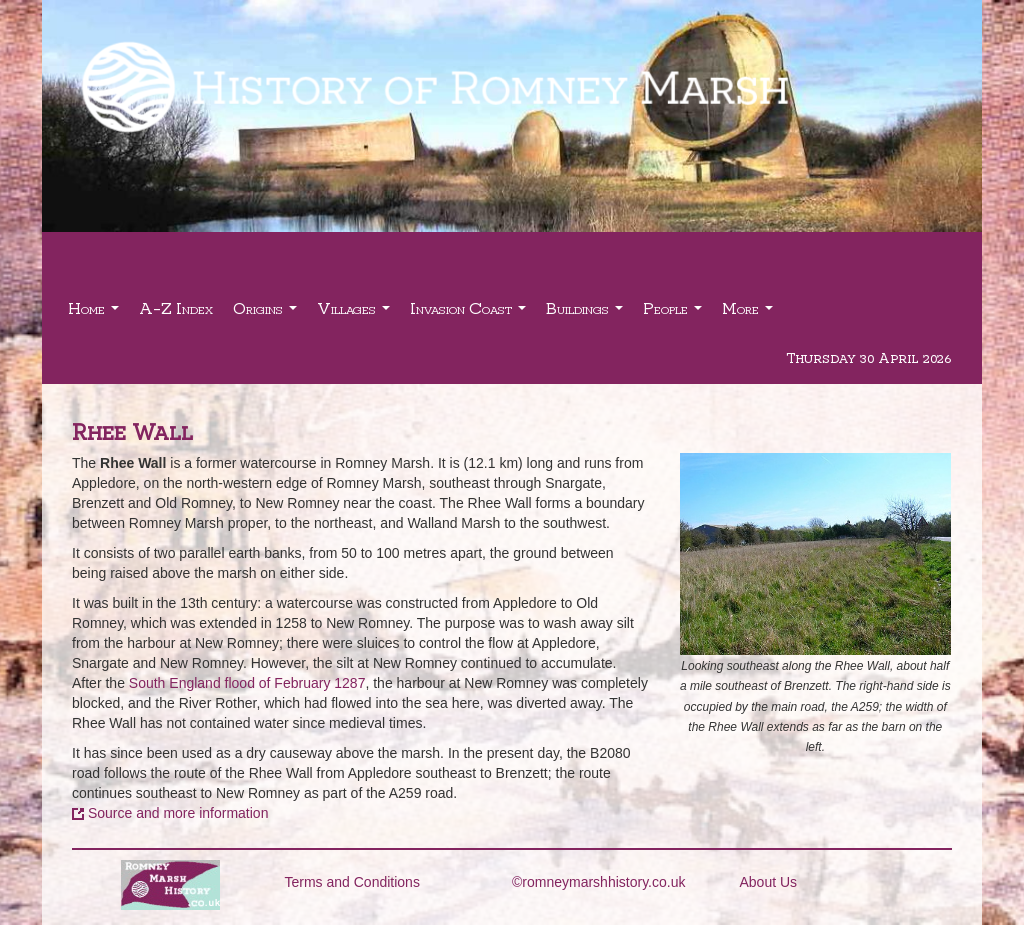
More (750, 313)
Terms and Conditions (352, 882)
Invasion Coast (470, 313)
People (675, 313)
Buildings (587, 313)
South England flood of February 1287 (247, 683)
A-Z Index (176, 307)
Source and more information (178, 813)
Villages (356, 313)
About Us (769, 882)
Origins (267, 313)
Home (96, 313)
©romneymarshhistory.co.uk (598, 882)
